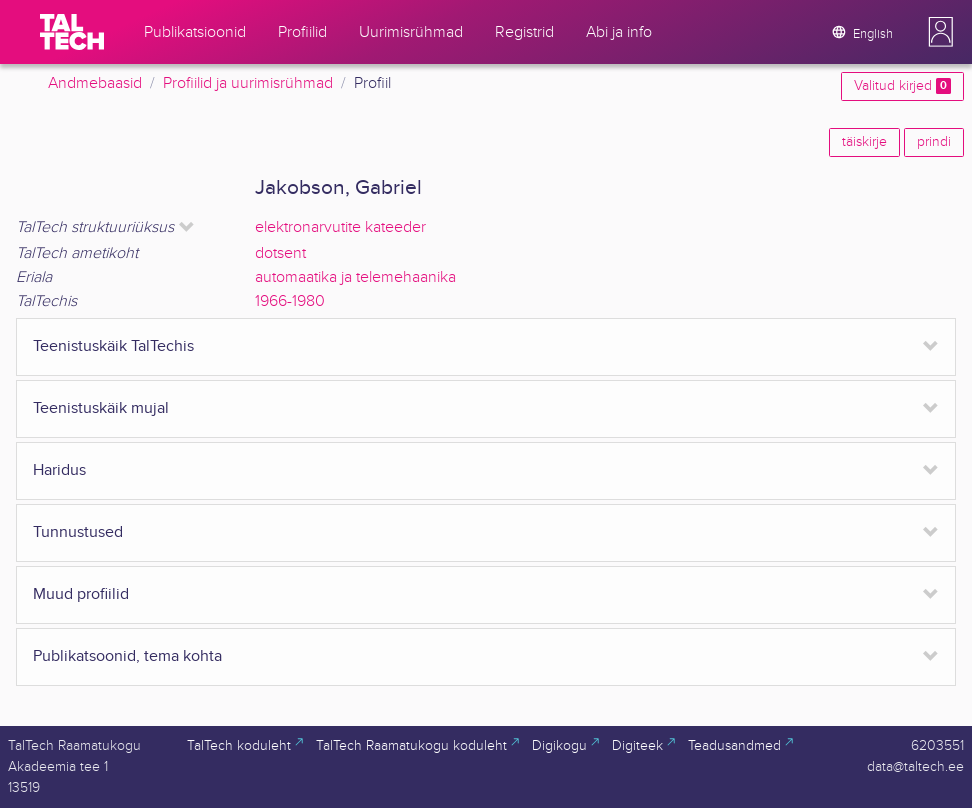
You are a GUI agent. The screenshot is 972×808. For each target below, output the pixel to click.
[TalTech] (72, 32)
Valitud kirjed (902, 86)
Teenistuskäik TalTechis (113, 346)
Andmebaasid (95, 83)
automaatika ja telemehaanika (355, 277)
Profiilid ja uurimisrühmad (248, 83)
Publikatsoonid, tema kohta (127, 656)
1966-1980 (290, 301)
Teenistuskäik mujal (101, 408)
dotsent (280, 253)
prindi (934, 142)
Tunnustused (78, 532)
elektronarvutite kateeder (340, 227)
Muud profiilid (81, 594)
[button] (941, 32)
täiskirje (864, 142)
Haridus (59, 470)
